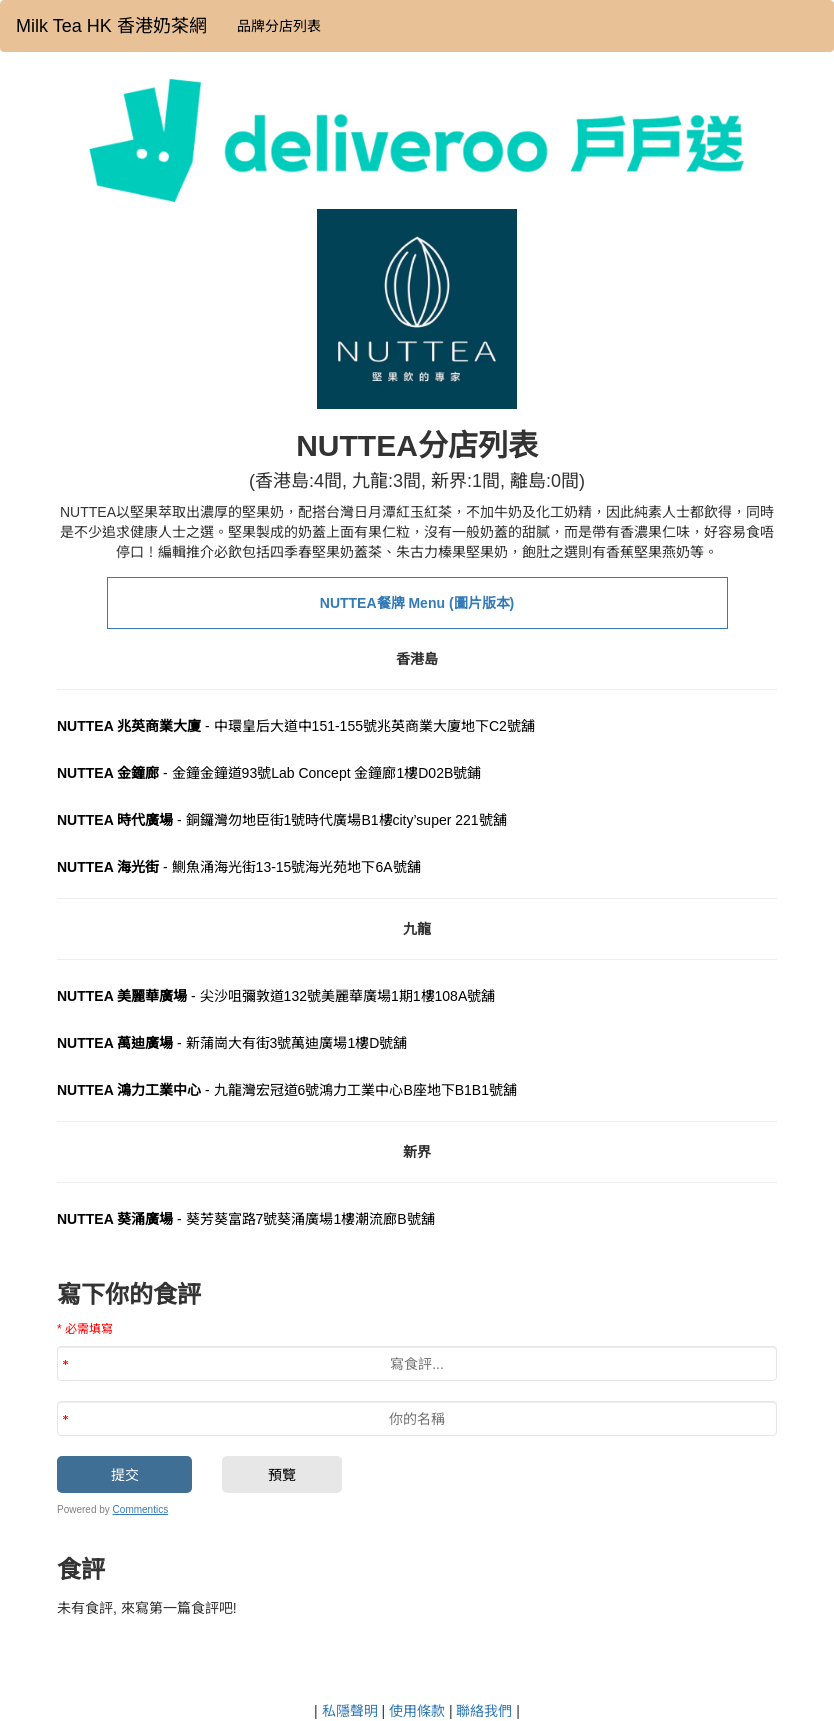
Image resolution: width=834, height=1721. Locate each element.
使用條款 (417, 1711)
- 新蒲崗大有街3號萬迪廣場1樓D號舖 (232, 1043)
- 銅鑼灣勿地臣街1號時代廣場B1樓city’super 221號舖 (282, 820)
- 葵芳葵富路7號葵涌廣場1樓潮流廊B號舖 (246, 1219)
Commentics (141, 1509)
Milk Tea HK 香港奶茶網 (111, 26)
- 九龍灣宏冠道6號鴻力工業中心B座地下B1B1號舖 (287, 1090)
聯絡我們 (484, 1711)
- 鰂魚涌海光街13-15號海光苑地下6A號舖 (239, 867)
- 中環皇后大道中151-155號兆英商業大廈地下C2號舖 (296, 726)
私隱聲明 (350, 1711)
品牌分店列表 (279, 26)
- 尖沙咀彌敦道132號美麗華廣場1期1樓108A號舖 (276, 996)
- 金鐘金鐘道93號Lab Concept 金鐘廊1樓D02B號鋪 (269, 773)
